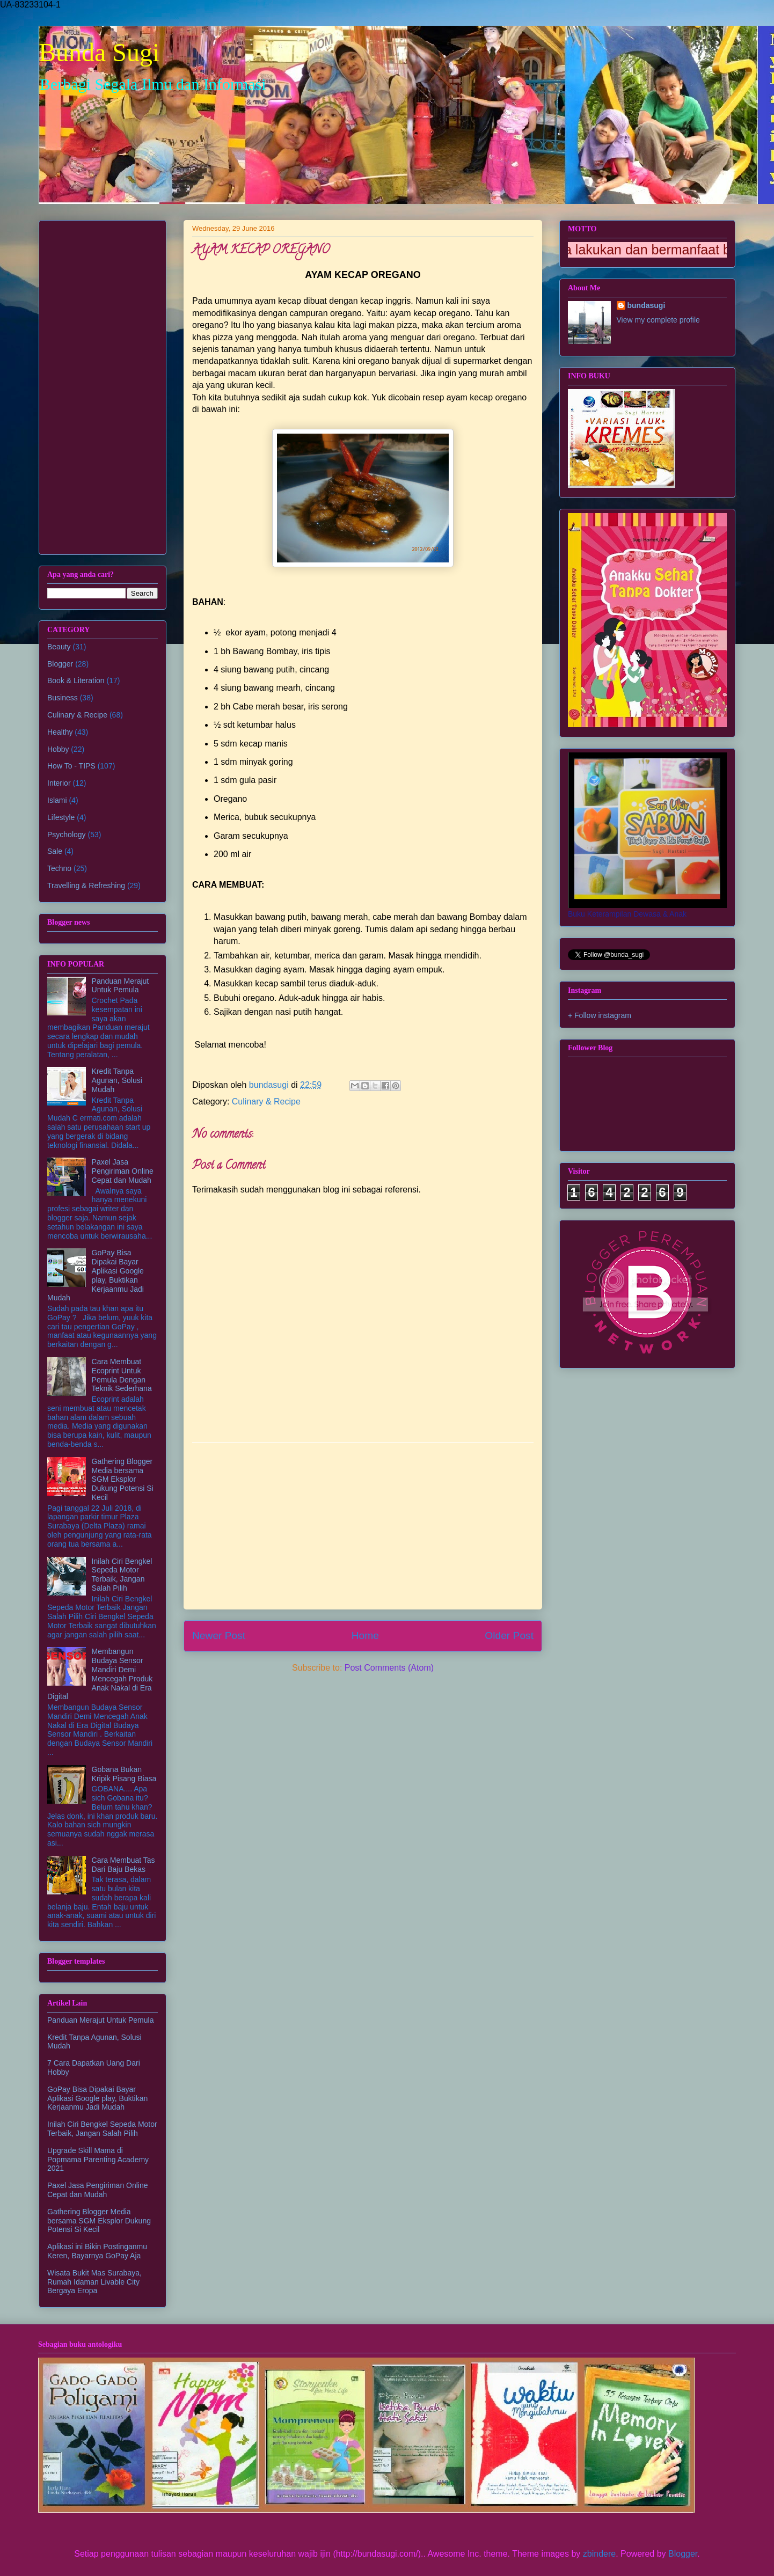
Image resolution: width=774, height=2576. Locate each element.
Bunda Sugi (99, 52)
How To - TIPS (71, 766)
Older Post (509, 1635)
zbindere (599, 2553)
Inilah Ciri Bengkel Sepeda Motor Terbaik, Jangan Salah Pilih (122, 1574)
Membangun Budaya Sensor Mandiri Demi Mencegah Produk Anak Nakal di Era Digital (99, 1674)
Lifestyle (61, 817)
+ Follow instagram (599, 1015)
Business (62, 697)
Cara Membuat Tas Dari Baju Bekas (123, 1865)
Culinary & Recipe (266, 1101)
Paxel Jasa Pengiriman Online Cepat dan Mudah (123, 1171)
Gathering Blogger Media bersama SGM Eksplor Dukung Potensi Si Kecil (123, 1479)
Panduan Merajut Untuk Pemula (120, 985)
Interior (59, 783)
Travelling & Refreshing (86, 885)
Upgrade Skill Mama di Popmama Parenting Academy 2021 (98, 2159)
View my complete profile (658, 320)
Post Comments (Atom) (389, 1667)
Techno (59, 868)
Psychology (66, 834)
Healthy (59, 732)
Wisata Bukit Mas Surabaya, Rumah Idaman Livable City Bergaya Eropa (94, 2281)
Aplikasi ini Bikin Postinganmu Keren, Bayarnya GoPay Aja (97, 2251)
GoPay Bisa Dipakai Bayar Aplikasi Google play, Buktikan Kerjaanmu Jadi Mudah (95, 1275)
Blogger (60, 664)
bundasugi (646, 305)
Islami (57, 800)
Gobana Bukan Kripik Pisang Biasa (124, 1774)
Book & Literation (76, 680)
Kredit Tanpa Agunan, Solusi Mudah (117, 1080)
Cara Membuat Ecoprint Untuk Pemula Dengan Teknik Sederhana (122, 1375)
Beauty (59, 646)
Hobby (58, 749)
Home (365, 1635)
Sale (54, 851)
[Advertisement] (363, 1526)
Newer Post (218, 1635)
